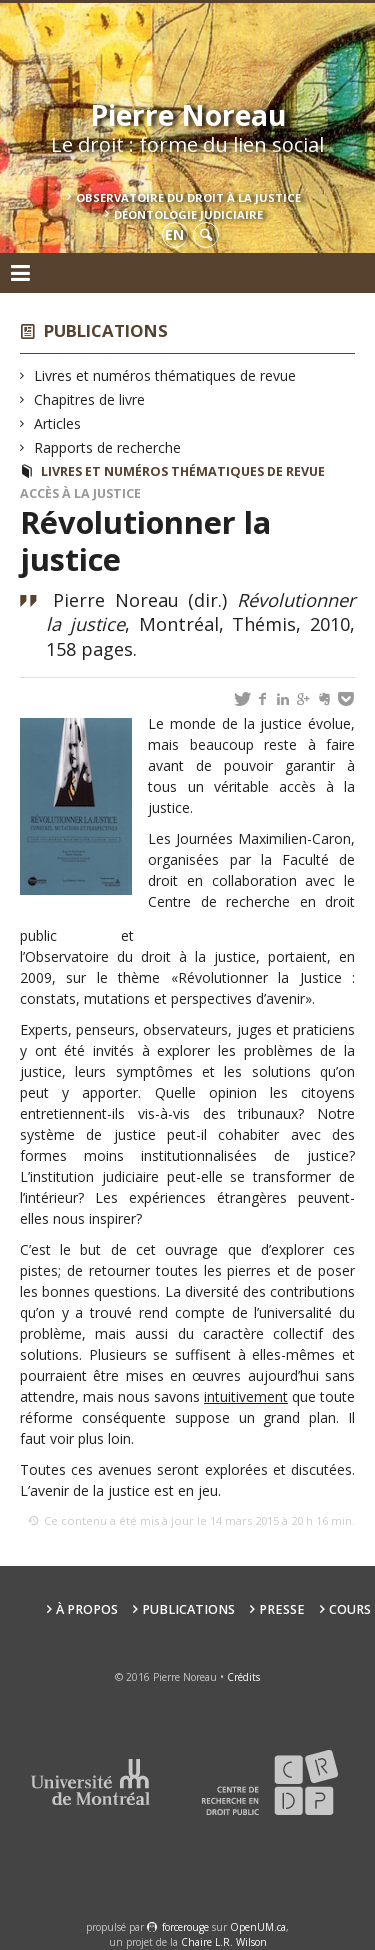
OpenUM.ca (258, 1927)
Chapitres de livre (90, 399)
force (185, 1927)
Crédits (243, 1677)
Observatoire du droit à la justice (188, 197)
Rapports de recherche (108, 447)
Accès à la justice (80, 493)
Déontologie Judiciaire (188, 214)
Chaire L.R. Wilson (224, 1942)
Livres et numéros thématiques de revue (165, 375)
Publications (106, 330)
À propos (87, 1609)
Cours (350, 1609)
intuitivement (246, 1396)
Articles (58, 423)
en (174, 234)
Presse (282, 1609)
